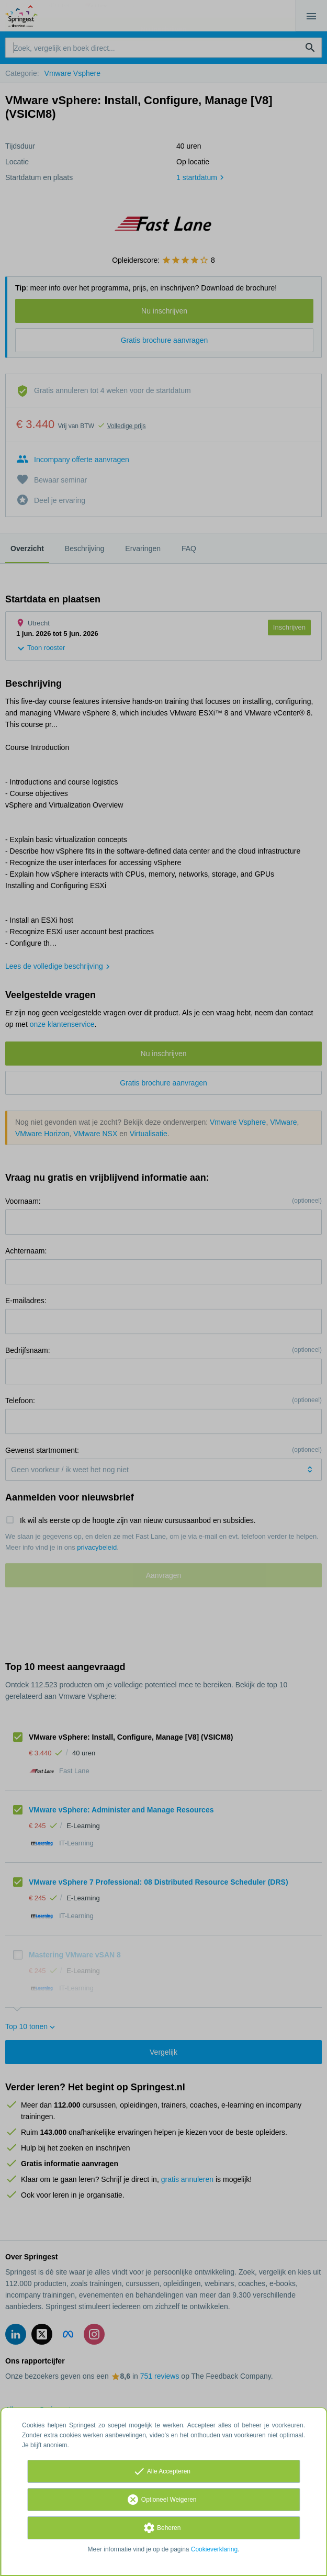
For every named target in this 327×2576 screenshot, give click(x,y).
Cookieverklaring (214, 2549)
